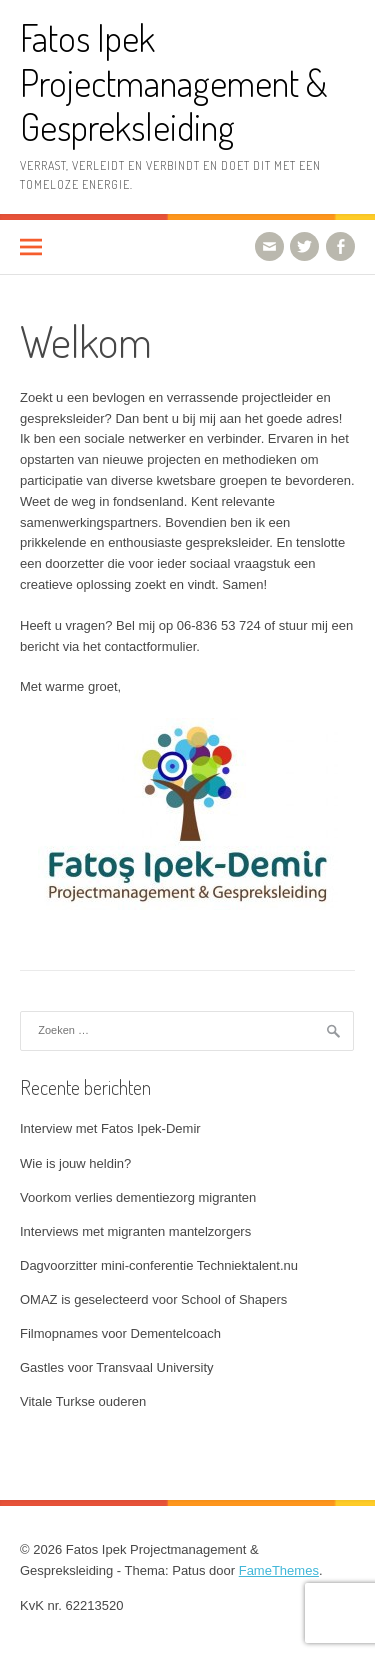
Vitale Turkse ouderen (83, 1401)
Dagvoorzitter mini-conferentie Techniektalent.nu (159, 1265)
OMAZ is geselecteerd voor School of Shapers (153, 1299)
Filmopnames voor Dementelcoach (120, 1333)
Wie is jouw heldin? (75, 1163)
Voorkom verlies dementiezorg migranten (138, 1197)
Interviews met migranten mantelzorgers (135, 1231)
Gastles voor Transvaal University (117, 1367)
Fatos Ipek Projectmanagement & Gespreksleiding (174, 82)
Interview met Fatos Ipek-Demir (110, 1128)
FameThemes (279, 1570)
